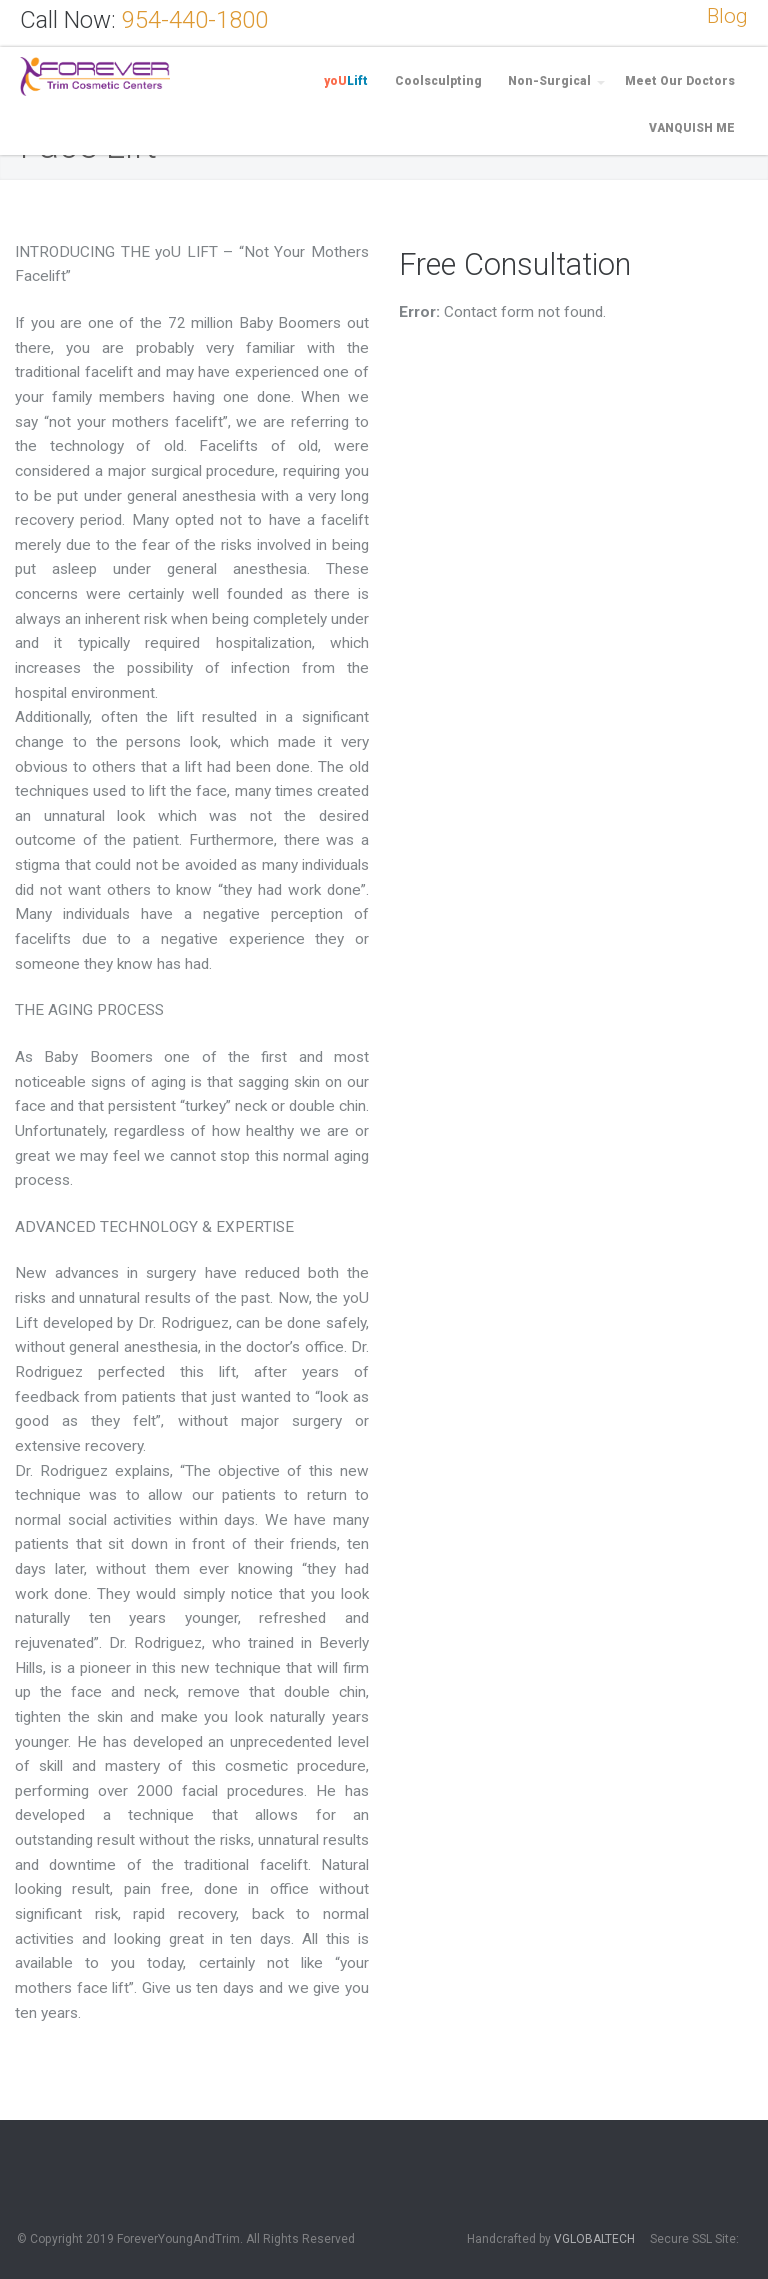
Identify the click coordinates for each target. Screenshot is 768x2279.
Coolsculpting (438, 81)
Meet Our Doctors (680, 81)
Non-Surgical (549, 81)
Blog (727, 16)
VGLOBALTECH (594, 2239)
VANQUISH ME (692, 128)
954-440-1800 (195, 20)
